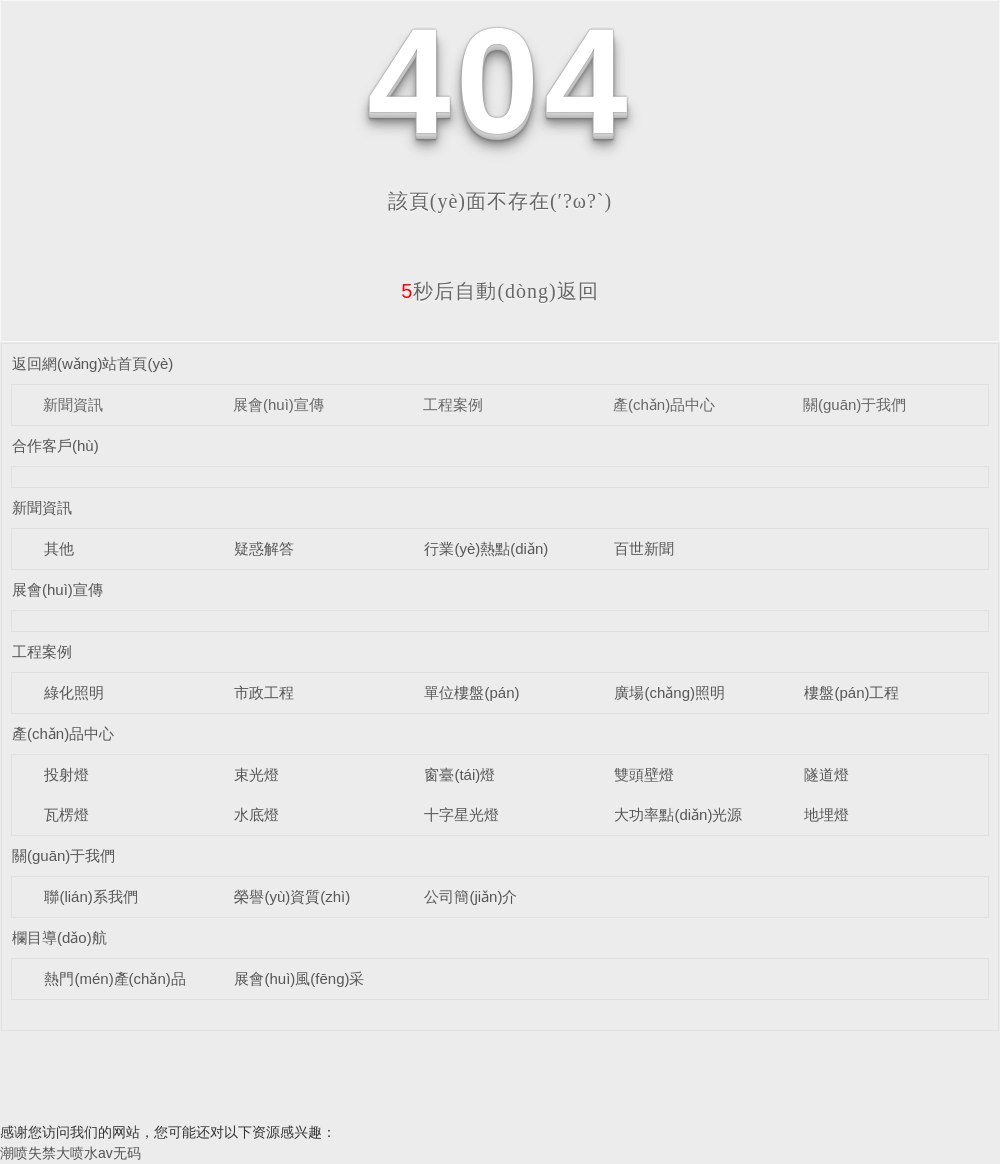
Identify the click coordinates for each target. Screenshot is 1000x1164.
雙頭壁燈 (644, 774)
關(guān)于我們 (854, 404)
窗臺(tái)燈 (459, 774)
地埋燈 (826, 814)
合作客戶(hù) (55, 445)
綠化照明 (74, 692)
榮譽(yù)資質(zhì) (292, 896)
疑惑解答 (264, 548)
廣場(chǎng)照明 (669, 692)
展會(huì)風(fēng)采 (299, 978)
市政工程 (264, 692)
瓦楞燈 (66, 814)
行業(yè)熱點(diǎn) (486, 548)
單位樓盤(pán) (471, 692)
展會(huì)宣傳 (278, 404)
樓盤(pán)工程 (851, 692)
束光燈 (256, 774)
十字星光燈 (461, 814)
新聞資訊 (73, 404)
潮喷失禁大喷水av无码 (70, 1153)
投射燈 (66, 774)
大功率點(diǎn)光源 (678, 814)
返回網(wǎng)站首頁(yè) (92, 363)
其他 (59, 548)
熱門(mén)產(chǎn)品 (114, 978)
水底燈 (256, 814)
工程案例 (453, 404)
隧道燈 (826, 774)
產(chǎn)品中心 (664, 404)
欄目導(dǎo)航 (59, 937)
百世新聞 (644, 548)
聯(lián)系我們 (90, 896)
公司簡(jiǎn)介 (470, 896)
